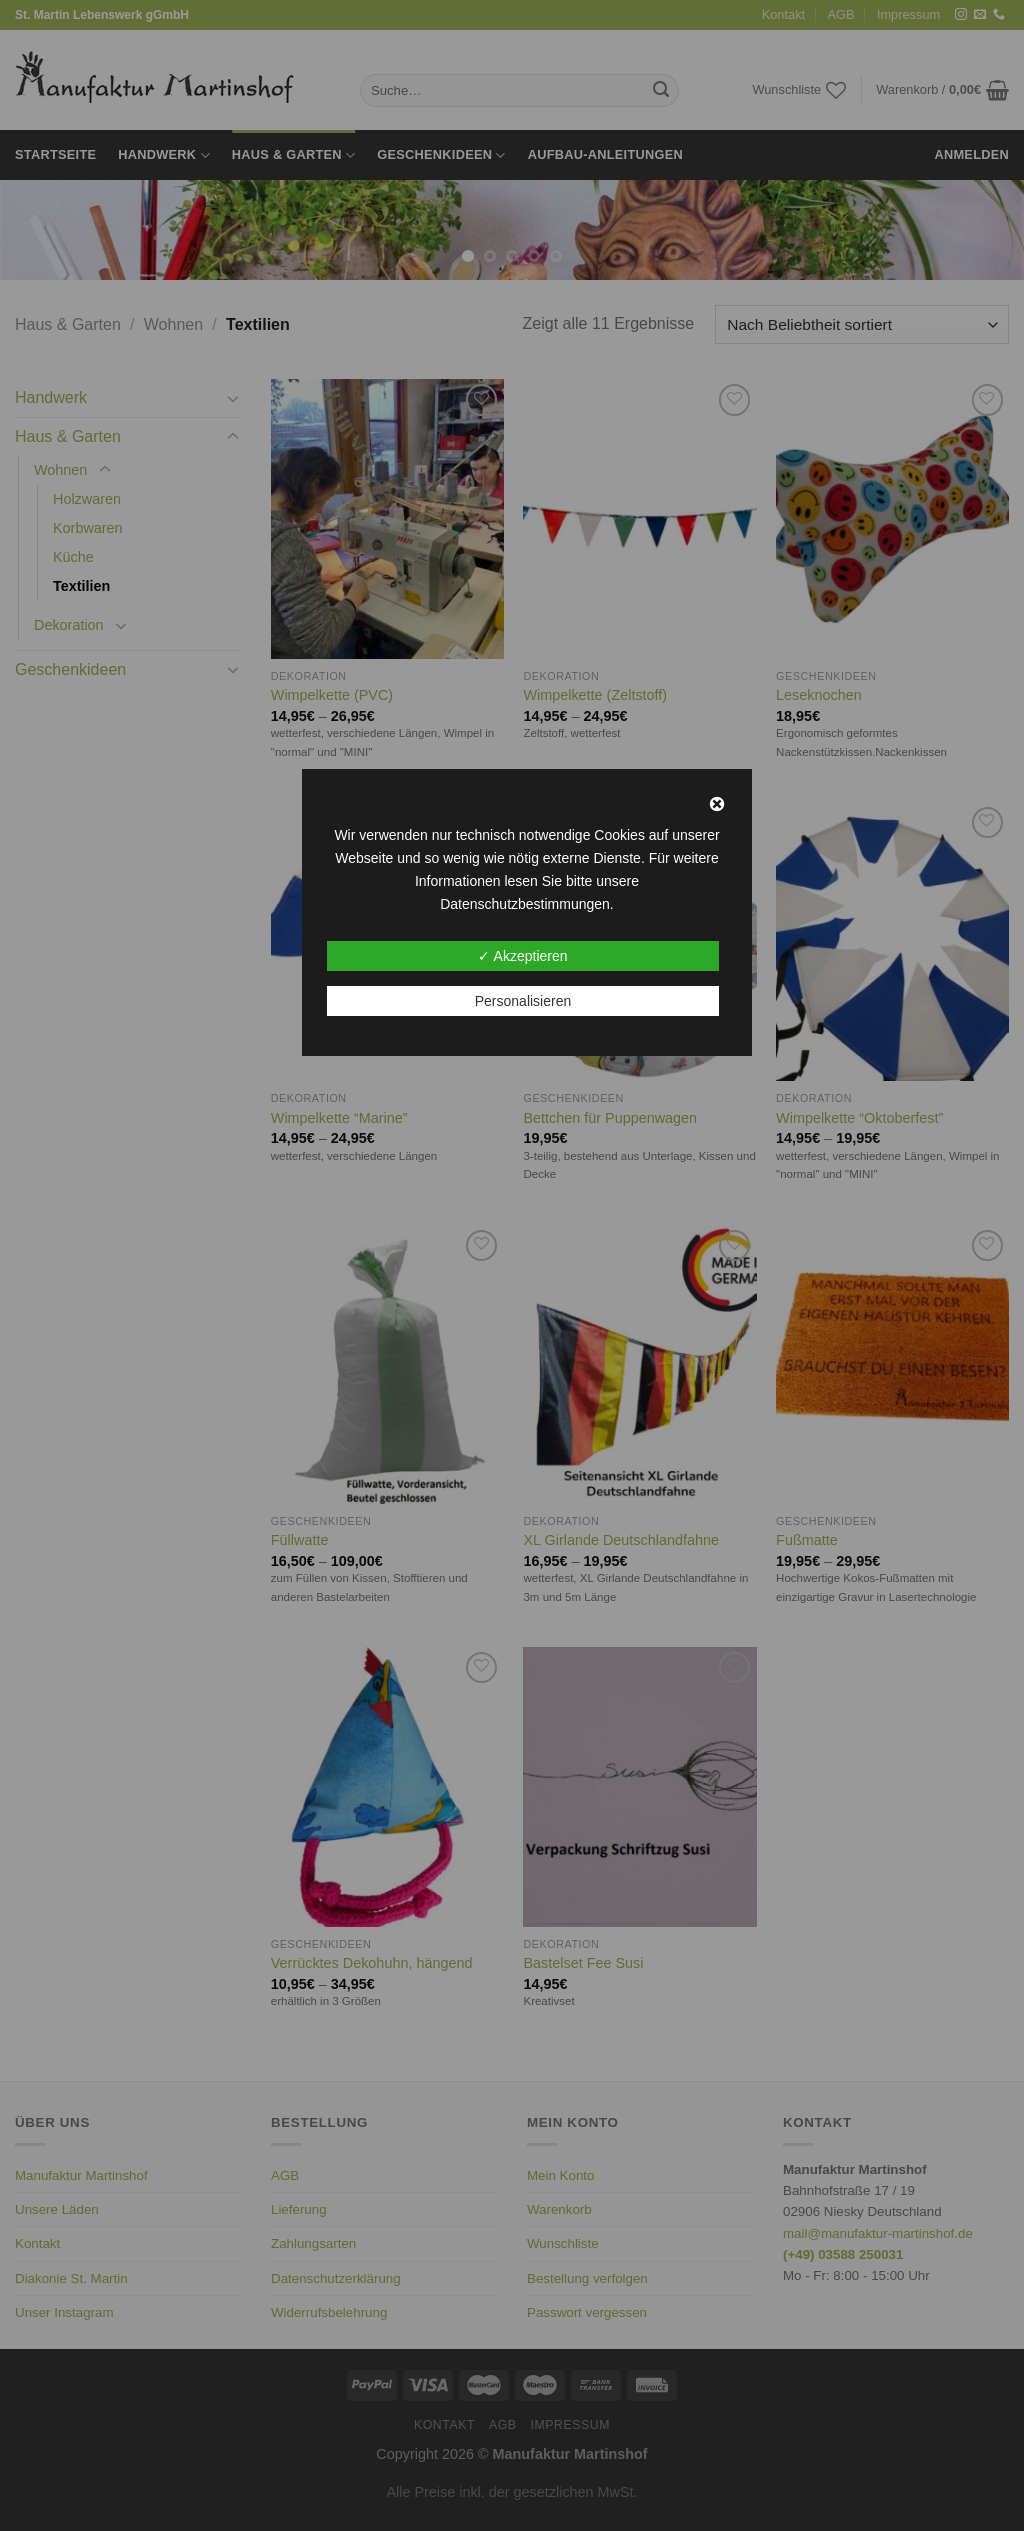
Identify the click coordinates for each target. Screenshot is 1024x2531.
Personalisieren (523, 1001)
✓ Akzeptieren (522, 956)
